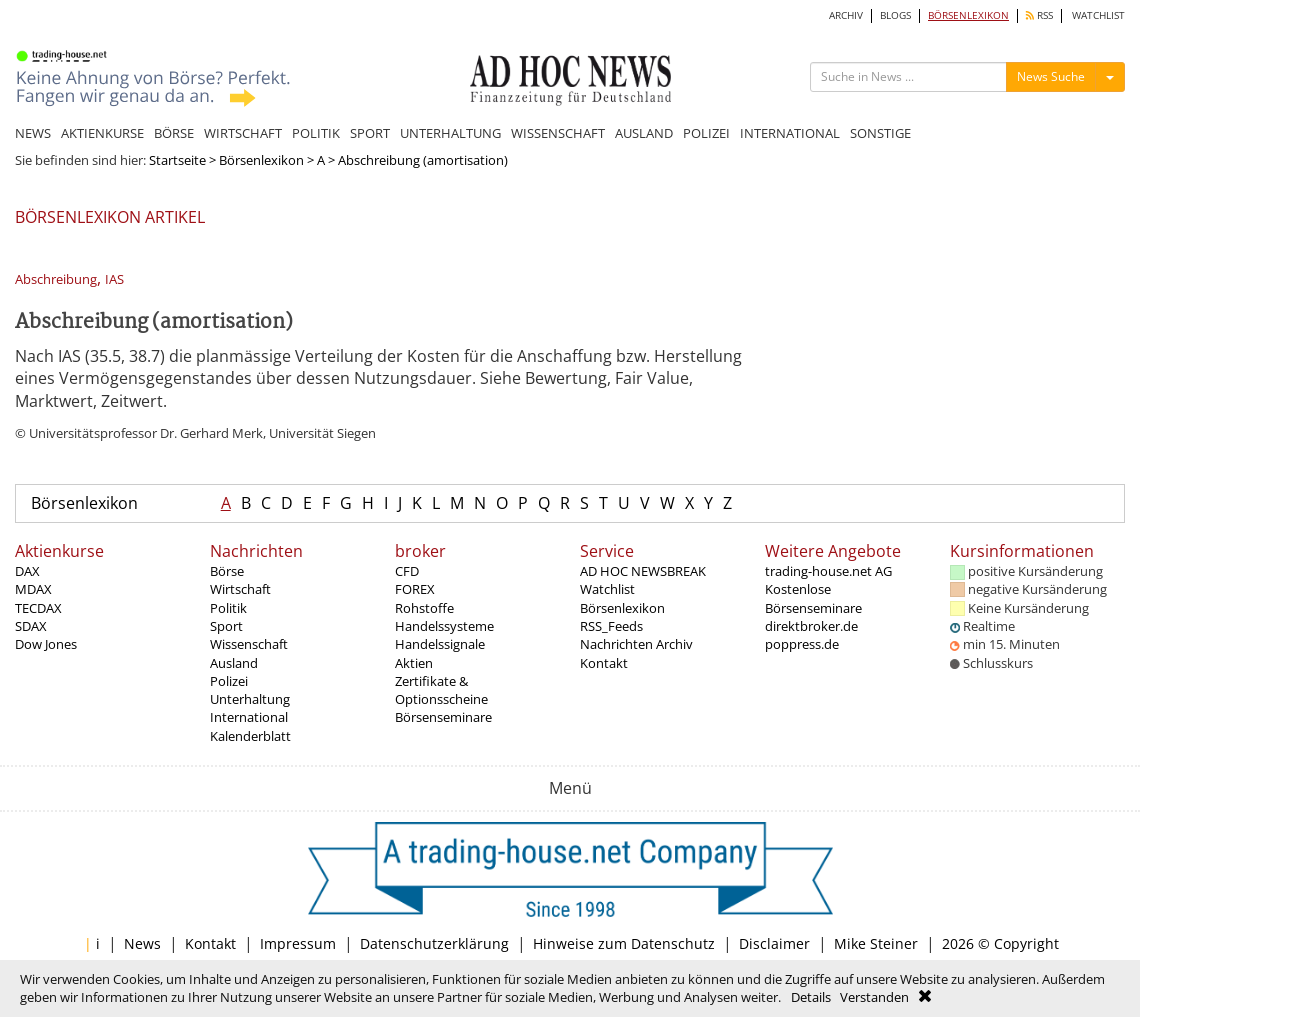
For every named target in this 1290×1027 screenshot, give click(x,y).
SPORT (370, 133)
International (249, 717)
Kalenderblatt (250, 736)
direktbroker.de (811, 626)
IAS (114, 279)
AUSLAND (644, 133)
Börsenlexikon (261, 160)
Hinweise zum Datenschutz (624, 943)
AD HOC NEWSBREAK (643, 571)
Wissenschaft (249, 644)
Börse (227, 571)
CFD (407, 571)
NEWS (33, 133)
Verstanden (874, 997)
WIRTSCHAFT (243, 133)
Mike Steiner (876, 943)
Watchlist (607, 589)
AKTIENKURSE (102, 133)
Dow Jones (46, 644)
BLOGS (895, 15)
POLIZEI (706, 133)
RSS (1039, 15)
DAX (27, 571)
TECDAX (38, 608)
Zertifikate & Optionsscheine (441, 690)
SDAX (31, 626)
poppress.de (802, 644)
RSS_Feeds (611, 626)
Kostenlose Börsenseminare (813, 598)
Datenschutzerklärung (434, 943)
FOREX (415, 589)
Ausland (234, 663)
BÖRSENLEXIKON (968, 15)
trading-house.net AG (828, 571)
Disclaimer (774, 943)
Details (811, 997)
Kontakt (604, 663)
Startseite (177, 160)
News (142, 943)
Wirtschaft (240, 589)
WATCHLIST (1098, 15)
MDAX (33, 589)
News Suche (1051, 76)
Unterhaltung (250, 699)
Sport (226, 626)
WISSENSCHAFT (558, 133)
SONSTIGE (880, 133)
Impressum (298, 943)
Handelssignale (440, 644)
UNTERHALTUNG (450, 133)
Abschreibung (56, 279)
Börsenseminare (443, 717)
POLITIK (316, 133)
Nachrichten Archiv (636, 644)
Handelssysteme (444, 626)
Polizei (229, 681)
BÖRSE (174, 133)
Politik (228, 608)
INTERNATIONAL (790, 133)
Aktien (414, 663)
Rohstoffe (424, 608)
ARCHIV (846, 15)
